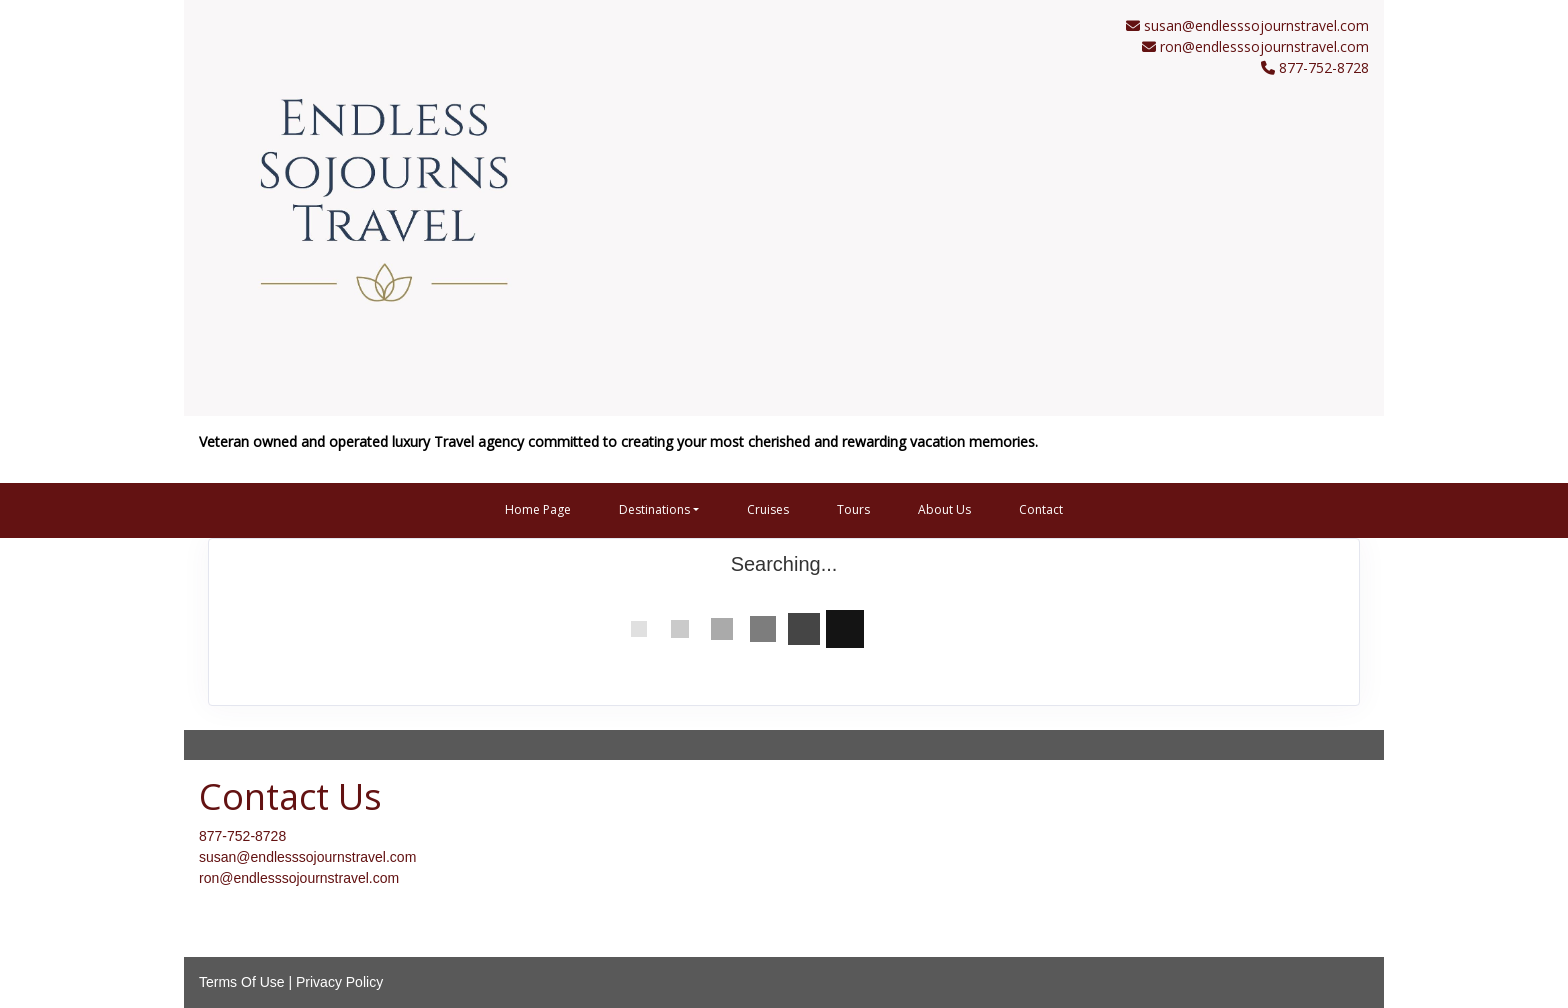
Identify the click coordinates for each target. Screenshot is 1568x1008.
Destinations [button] (654, 509)
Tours (853, 509)
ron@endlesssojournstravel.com (1264, 46)
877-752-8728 (242, 836)
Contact (1041, 509)
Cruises (768, 509)
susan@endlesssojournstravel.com (1256, 25)
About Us (944, 509)
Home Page (538, 509)
